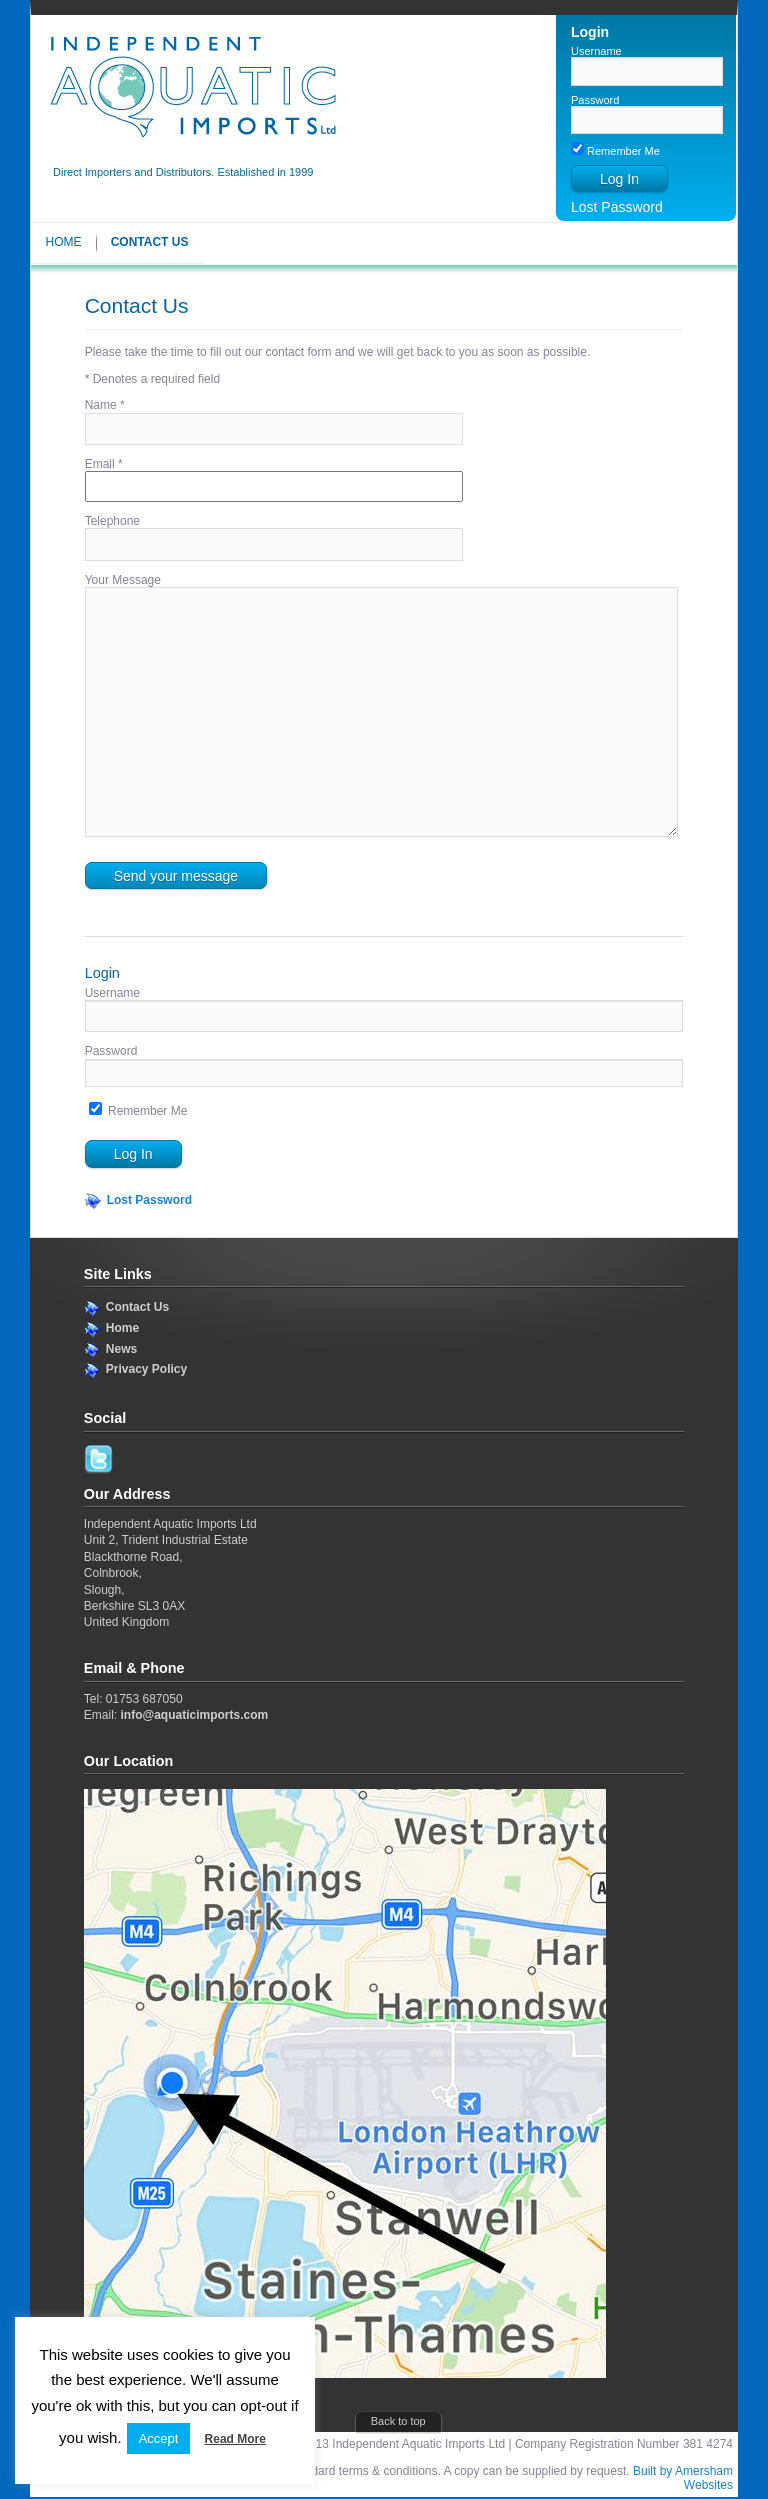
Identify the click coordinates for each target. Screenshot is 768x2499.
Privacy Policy (146, 1369)
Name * (105, 405)
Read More (235, 2439)
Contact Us (150, 242)
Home (64, 242)
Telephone (112, 521)
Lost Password (617, 207)
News (121, 1349)
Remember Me (615, 151)
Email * (104, 464)
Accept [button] (159, 2438)
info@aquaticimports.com (194, 1715)
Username (596, 51)
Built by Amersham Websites (683, 2478)
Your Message (123, 580)
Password (595, 100)
